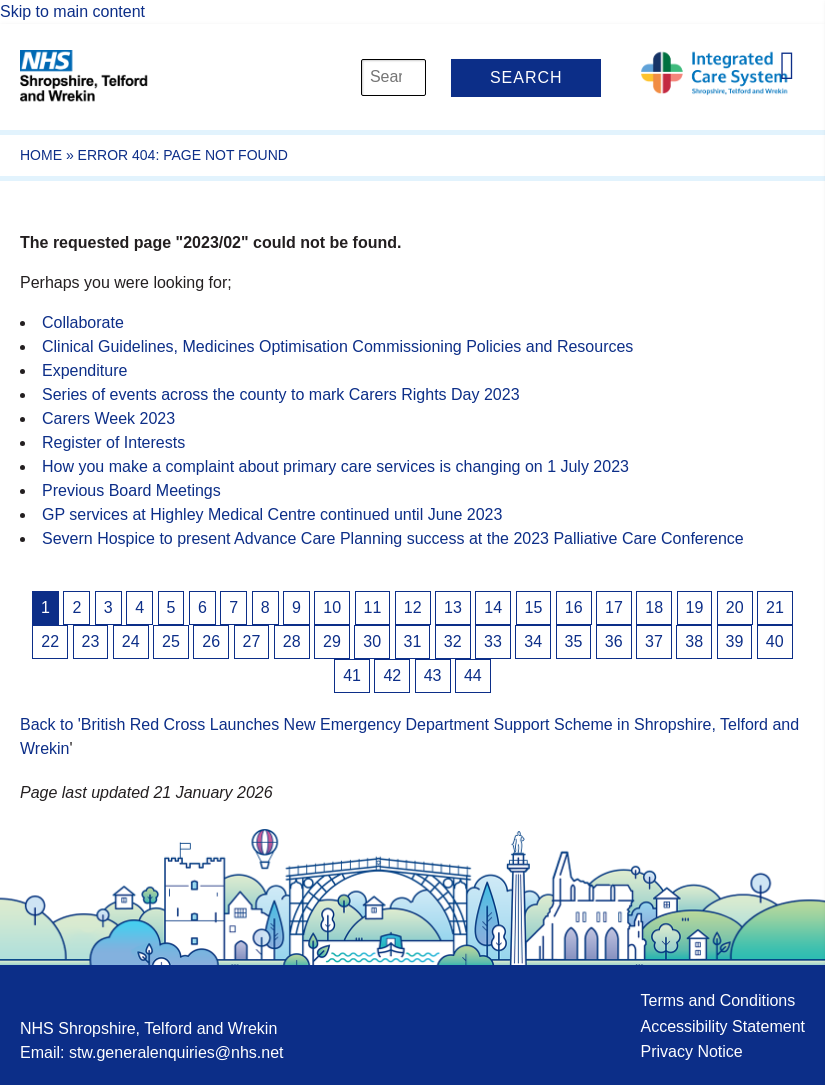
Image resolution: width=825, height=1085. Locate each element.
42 (392, 675)
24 (131, 641)
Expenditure (84, 370)
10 (332, 607)
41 (352, 675)
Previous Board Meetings (131, 490)
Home (41, 155)
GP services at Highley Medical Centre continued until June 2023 (272, 514)
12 (413, 607)
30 (372, 641)
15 (534, 607)
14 (493, 607)
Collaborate (83, 322)
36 (614, 641)
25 (171, 641)
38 (694, 641)
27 (252, 641)
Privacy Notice (691, 1051)
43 (433, 675)
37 (654, 641)
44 (473, 675)
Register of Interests (113, 442)
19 (695, 607)
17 (614, 607)
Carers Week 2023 (108, 418)
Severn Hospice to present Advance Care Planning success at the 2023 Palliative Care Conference (393, 538)
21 (775, 607)
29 (332, 641)
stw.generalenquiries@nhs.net (176, 1052)
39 (735, 641)
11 (373, 607)
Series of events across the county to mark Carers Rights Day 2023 (281, 394)
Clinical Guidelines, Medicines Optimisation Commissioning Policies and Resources (337, 346)
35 (574, 641)
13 (453, 607)
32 (453, 641)
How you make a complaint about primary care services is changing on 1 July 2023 (335, 466)
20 (735, 607)
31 (413, 641)
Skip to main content (72, 11)
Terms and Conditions (717, 1000)
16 (574, 607)
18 (654, 607)
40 (775, 641)
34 (533, 641)
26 (211, 641)
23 (91, 641)
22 (50, 641)
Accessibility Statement (722, 1026)
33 (493, 641)
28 (292, 641)
